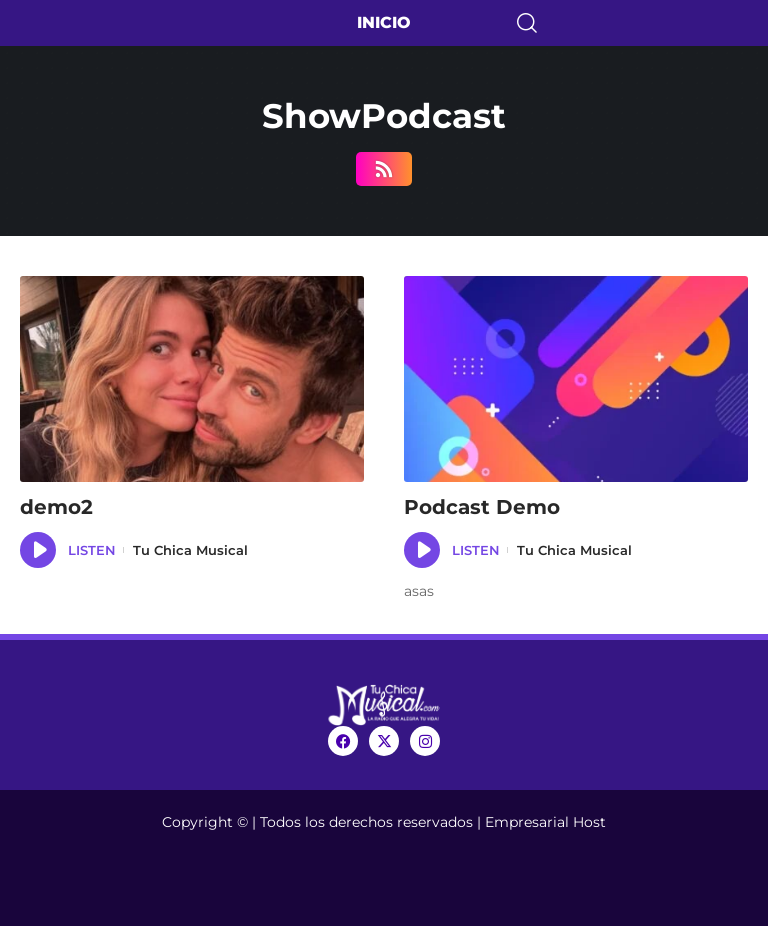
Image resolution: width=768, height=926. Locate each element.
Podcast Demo (482, 507)
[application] (38, 550)
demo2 (56, 507)
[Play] (38, 550)
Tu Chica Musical (190, 550)
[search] (640, 23)
